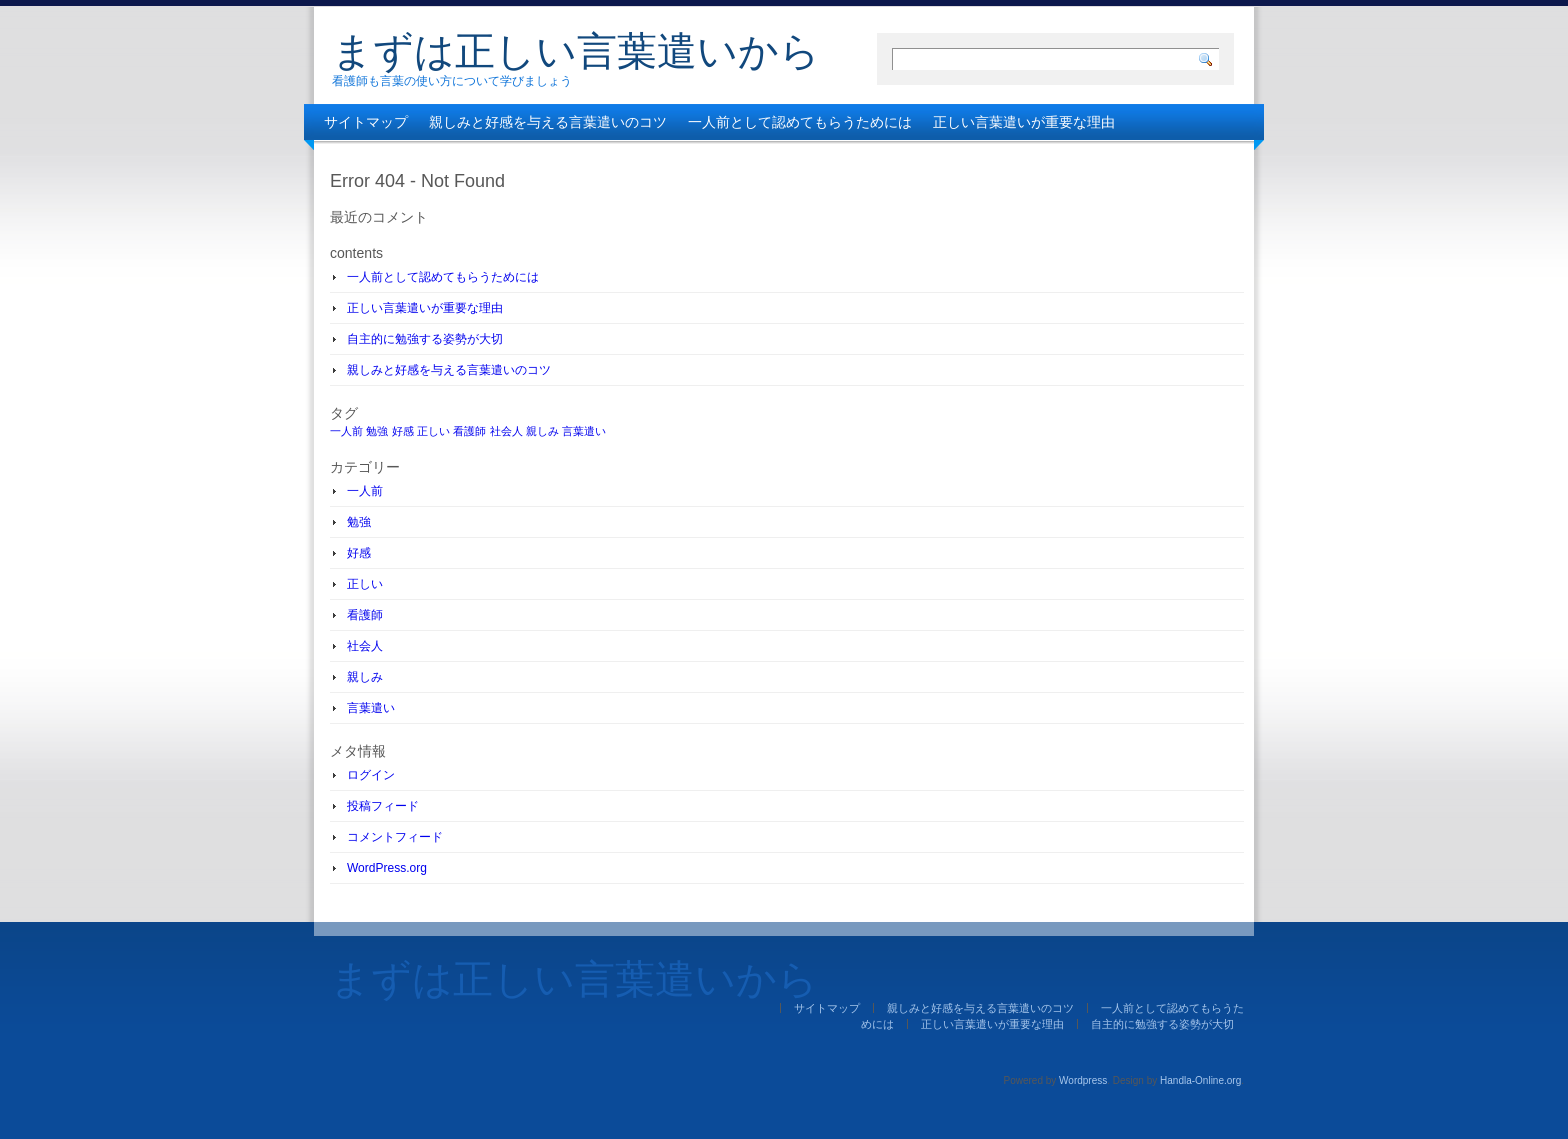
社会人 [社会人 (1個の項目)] (506, 431)
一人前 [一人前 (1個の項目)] (346, 431)
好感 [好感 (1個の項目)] (403, 431)
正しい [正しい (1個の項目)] (433, 431)
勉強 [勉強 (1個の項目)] (377, 431)
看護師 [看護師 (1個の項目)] (469, 431)
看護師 (365, 615)
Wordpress (1083, 1080)
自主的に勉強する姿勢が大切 (415, 158)
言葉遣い (371, 708)
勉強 (359, 522)
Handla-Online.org (1200, 1080)
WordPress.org (387, 868)
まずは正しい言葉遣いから (576, 51)
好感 (359, 553)
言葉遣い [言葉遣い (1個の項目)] (584, 431)
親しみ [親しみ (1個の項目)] (542, 431)
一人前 (365, 491)
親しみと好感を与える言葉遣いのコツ (548, 122)
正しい (365, 584)
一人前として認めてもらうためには (800, 122)
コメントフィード (395, 837)
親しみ (365, 677)
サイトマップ (366, 122)
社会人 (365, 646)
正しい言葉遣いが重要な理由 (1024, 122)
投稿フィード (383, 806)
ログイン (371, 775)
